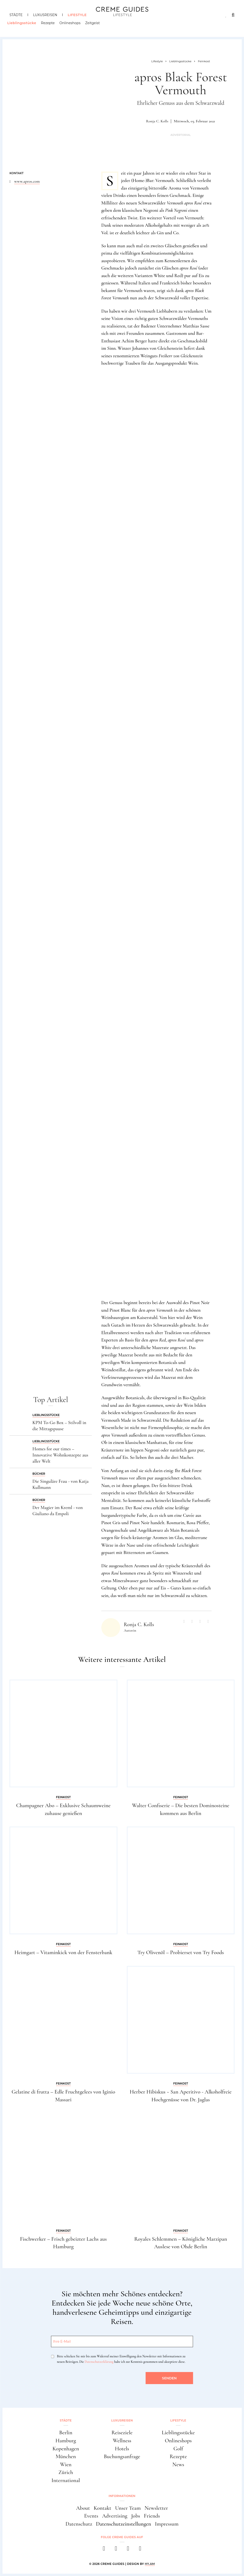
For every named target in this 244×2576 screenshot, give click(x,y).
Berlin (65, 2432)
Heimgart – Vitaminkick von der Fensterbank (63, 1952)
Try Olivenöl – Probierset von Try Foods (181, 1952)
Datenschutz (79, 2524)
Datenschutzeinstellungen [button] (123, 2524)
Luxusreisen (45, 15)
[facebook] (104, 2549)
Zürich (65, 2472)
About (83, 2508)
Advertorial (180, 135)
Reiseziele (122, 2432)
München (66, 2456)
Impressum (166, 2524)
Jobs (135, 2516)
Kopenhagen (66, 2448)
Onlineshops (72, 25)
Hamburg (65, 2440)
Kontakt (102, 2508)
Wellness (122, 2440)
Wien (65, 2464)
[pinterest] (128, 2549)
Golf (178, 2448)
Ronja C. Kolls (157, 121)
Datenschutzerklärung (99, 2362)
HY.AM (150, 2564)
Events (91, 2516)
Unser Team (128, 2508)
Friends (152, 2516)
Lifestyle (77, 15)
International (66, 2480)
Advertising (114, 2516)
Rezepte (50, 25)
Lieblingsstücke (23, 25)
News (178, 2464)
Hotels (122, 2448)
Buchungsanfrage (122, 2456)
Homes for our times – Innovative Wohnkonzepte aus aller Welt (60, 1455)
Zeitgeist (95, 25)
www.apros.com (27, 181)
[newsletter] (140, 2549)
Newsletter (156, 2508)
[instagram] (116, 2549)
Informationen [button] (122, 2496)
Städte (15, 15)
